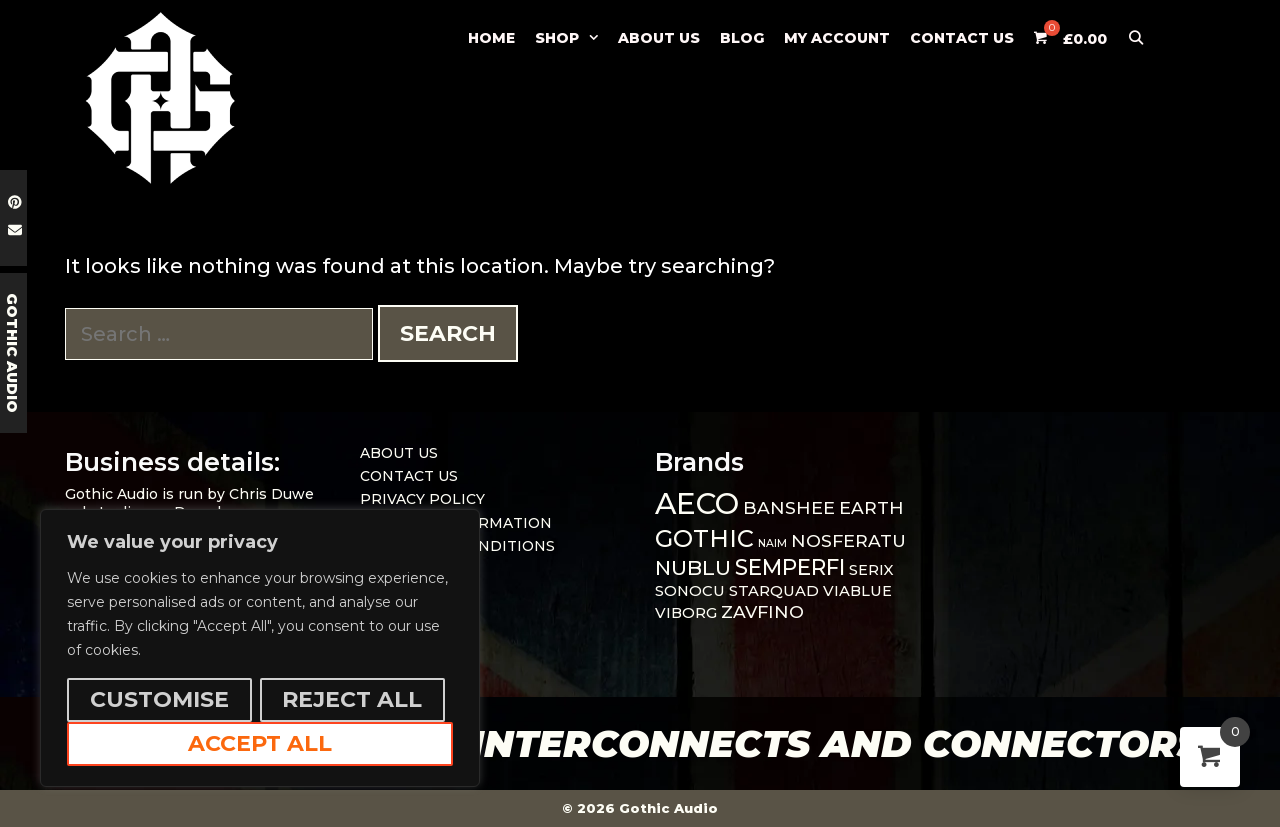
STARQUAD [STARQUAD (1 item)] (774, 591)
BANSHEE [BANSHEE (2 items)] (789, 507)
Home (491, 38)
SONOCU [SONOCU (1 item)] (690, 591)
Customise (159, 699)
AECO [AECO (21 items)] (697, 503)
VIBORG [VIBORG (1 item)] (686, 613)
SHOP (571, 38)
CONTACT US (962, 38)
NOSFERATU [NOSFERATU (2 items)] (848, 540)
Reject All (352, 699)
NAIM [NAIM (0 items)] (772, 543)
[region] (260, 648)
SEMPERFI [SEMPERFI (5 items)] (790, 567)
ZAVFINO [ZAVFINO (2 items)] (762, 611)
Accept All (260, 743)
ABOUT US (659, 38)
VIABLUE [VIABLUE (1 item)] (857, 591)
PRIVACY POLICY (422, 499)
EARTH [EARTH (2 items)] (871, 507)
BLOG (742, 38)
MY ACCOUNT (837, 38)
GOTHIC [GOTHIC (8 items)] (704, 538)
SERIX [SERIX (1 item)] (871, 570)
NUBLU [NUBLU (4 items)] (693, 567)
